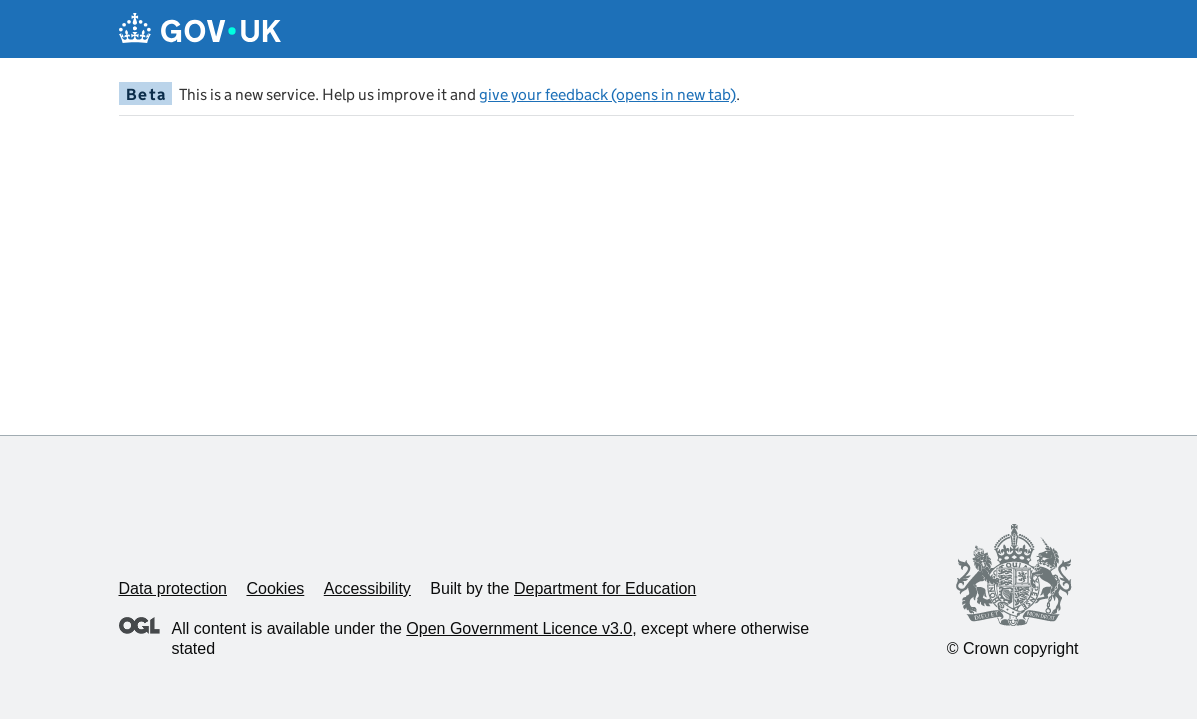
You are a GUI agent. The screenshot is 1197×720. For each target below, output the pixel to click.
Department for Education (605, 588)
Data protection (173, 588)
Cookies (275, 588)
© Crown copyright (1013, 648)
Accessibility (367, 588)
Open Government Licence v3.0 (519, 628)
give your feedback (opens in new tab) (607, 94)
